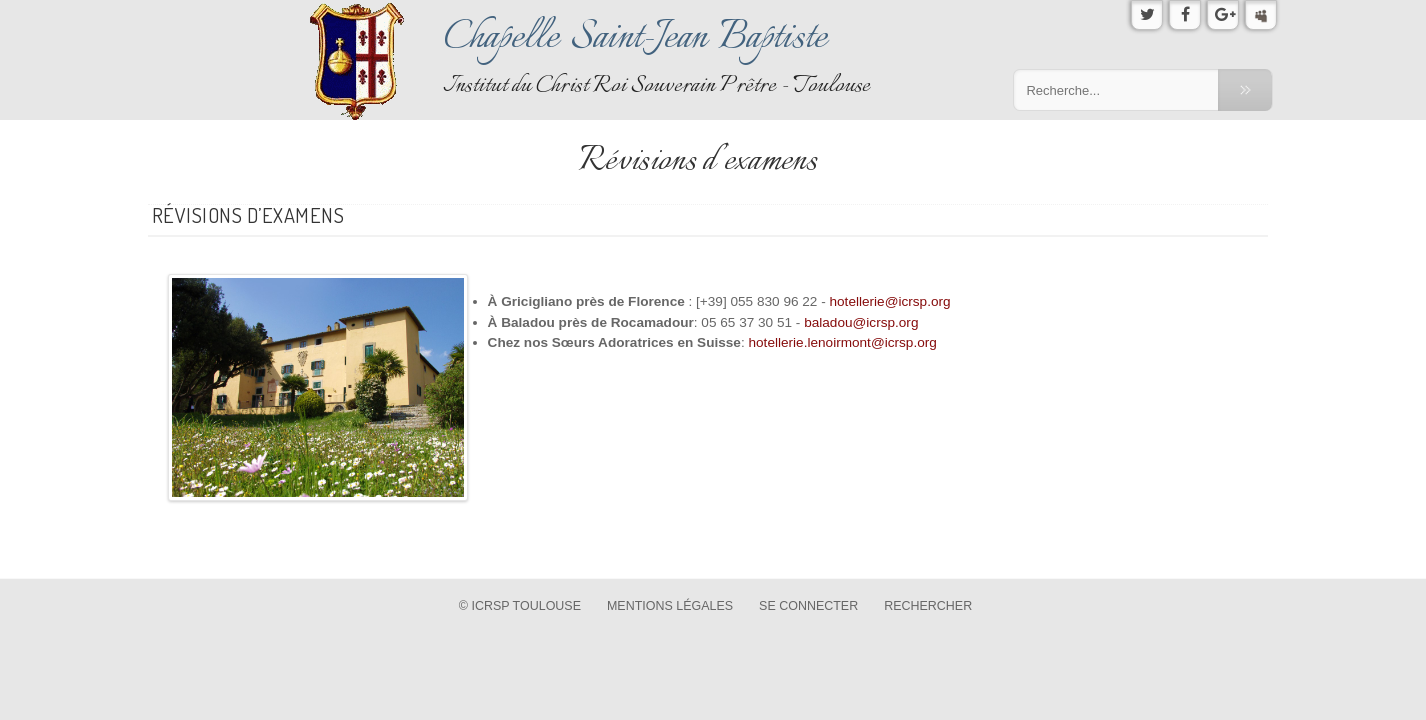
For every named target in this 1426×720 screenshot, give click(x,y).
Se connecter (808, 606)
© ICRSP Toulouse (520, 606)
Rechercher (928, 606)
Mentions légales (670, 606)
